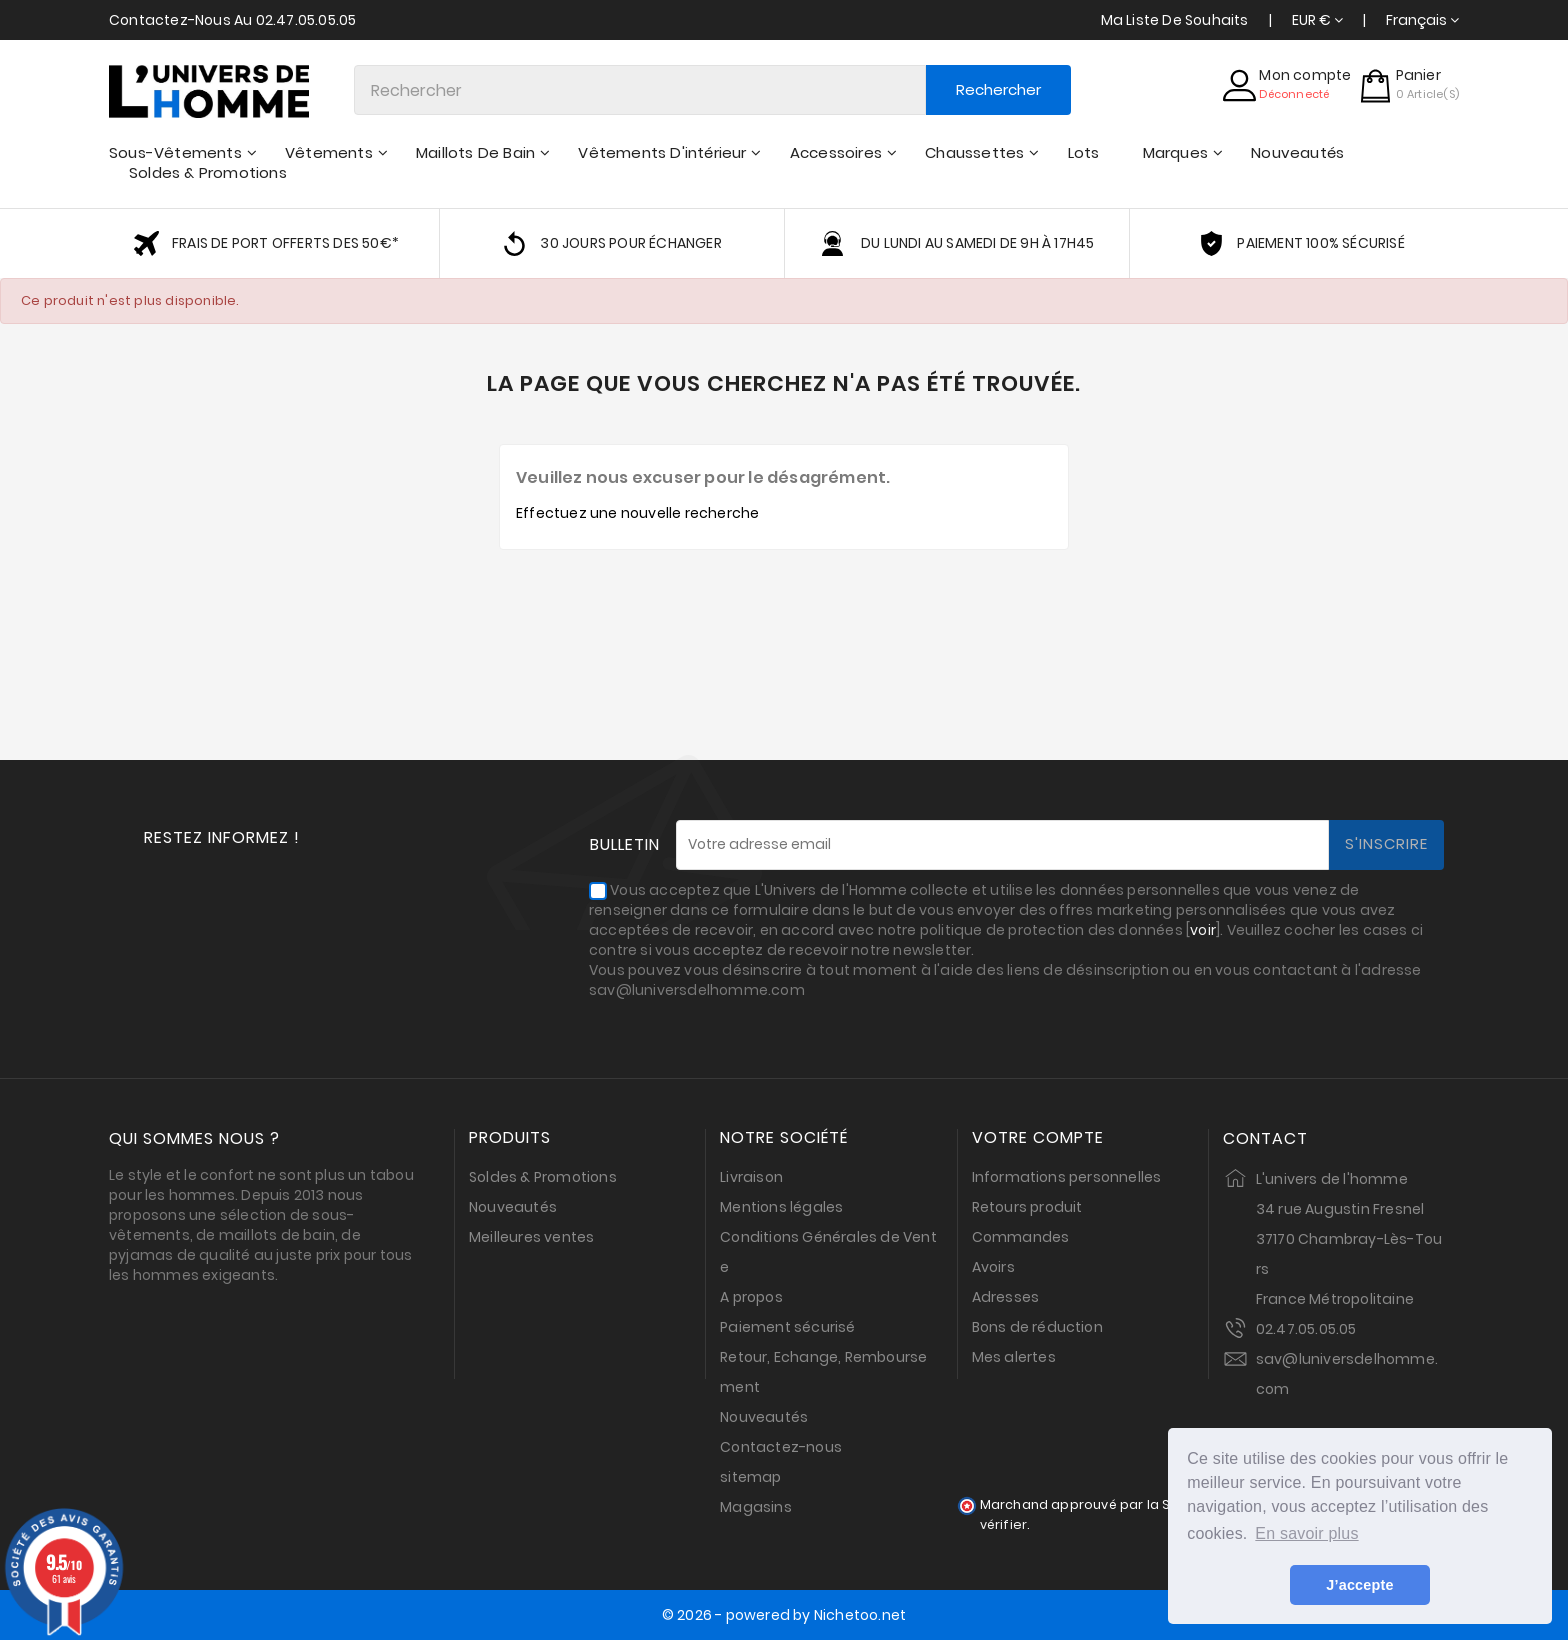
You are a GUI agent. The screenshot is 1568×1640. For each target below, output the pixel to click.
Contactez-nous (781, 1447)
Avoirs (993, 1267)
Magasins (756, 1507)
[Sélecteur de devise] (1317, 20)
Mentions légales (781, 1207)
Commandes (1021, 1237)
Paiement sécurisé (787, 1327)
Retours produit (1027, 1207)
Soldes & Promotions (543, 1177)
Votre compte (1038, 1138)
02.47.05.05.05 (1306, 1329)
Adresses (1006, 1297)
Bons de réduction (1037, 1327)
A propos (751, 1297)
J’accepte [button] (1359, 1585)
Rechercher (998, 89)
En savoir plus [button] (1306, 1533)
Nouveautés (513, 1207)
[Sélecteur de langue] (1422, 20)
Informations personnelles (1067, 1177)
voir (1203, 930)
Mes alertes (1014, 1357)
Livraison (751, 1177)
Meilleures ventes (531, 1237)
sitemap (750, 1477)
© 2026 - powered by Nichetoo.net (784, 1615)
